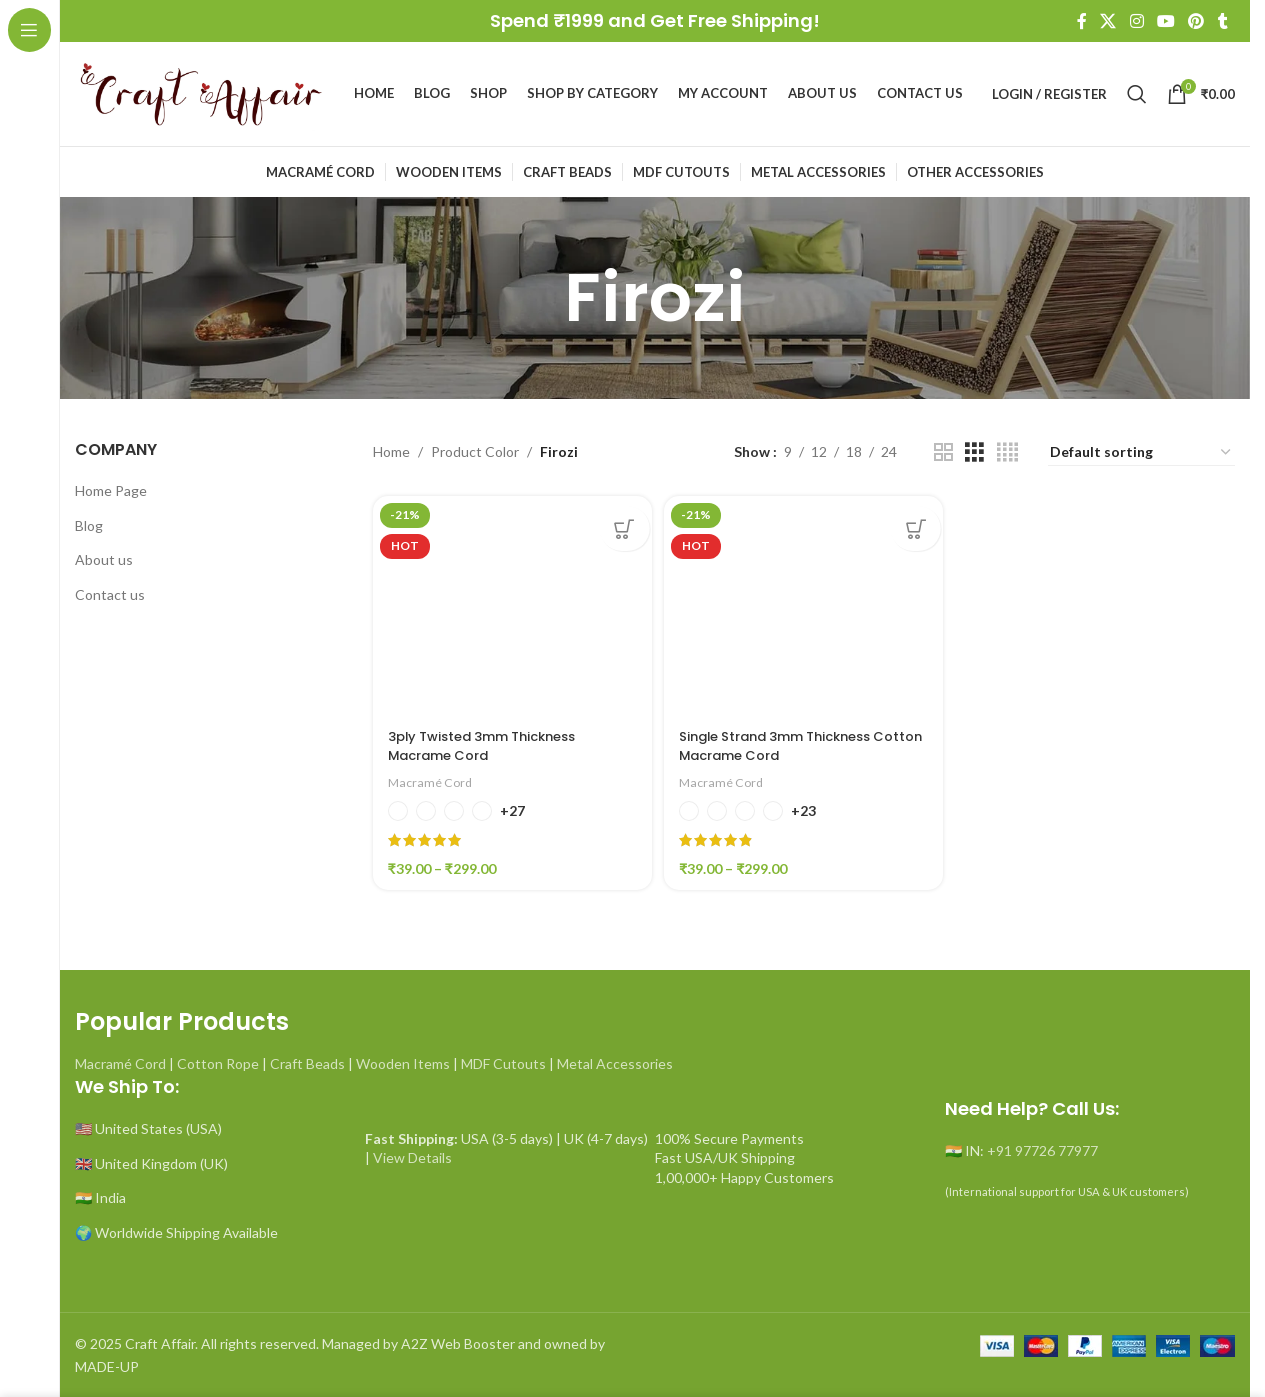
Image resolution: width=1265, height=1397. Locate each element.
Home (391, 451)
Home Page (111, 490)
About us (104, 559)
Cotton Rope (218, 1059)
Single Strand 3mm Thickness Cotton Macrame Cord (788, 742)
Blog (89, 525)
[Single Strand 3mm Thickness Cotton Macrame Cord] (804, 603)
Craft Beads (307, 1059)
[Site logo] (200, 92)
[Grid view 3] (974, 452)
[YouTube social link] (1165, 21)
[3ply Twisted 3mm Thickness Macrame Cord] (510, 603)
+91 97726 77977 (1042, 1146)
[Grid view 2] (943, 452)
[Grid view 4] (1007, 452)
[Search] (1137, 94)
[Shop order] (1141, 453)
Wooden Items (403, 1059)
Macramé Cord (432, 778)
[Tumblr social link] (1223, 21)
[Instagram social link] (1136, 21)
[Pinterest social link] (1196, 21)
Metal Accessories (615, 1059)
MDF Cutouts (503, 1059)
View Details (412, 1153)
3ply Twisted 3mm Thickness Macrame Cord (492, 742)
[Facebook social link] (1082, 21)
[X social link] (1108, 21)
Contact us (110, 594)
